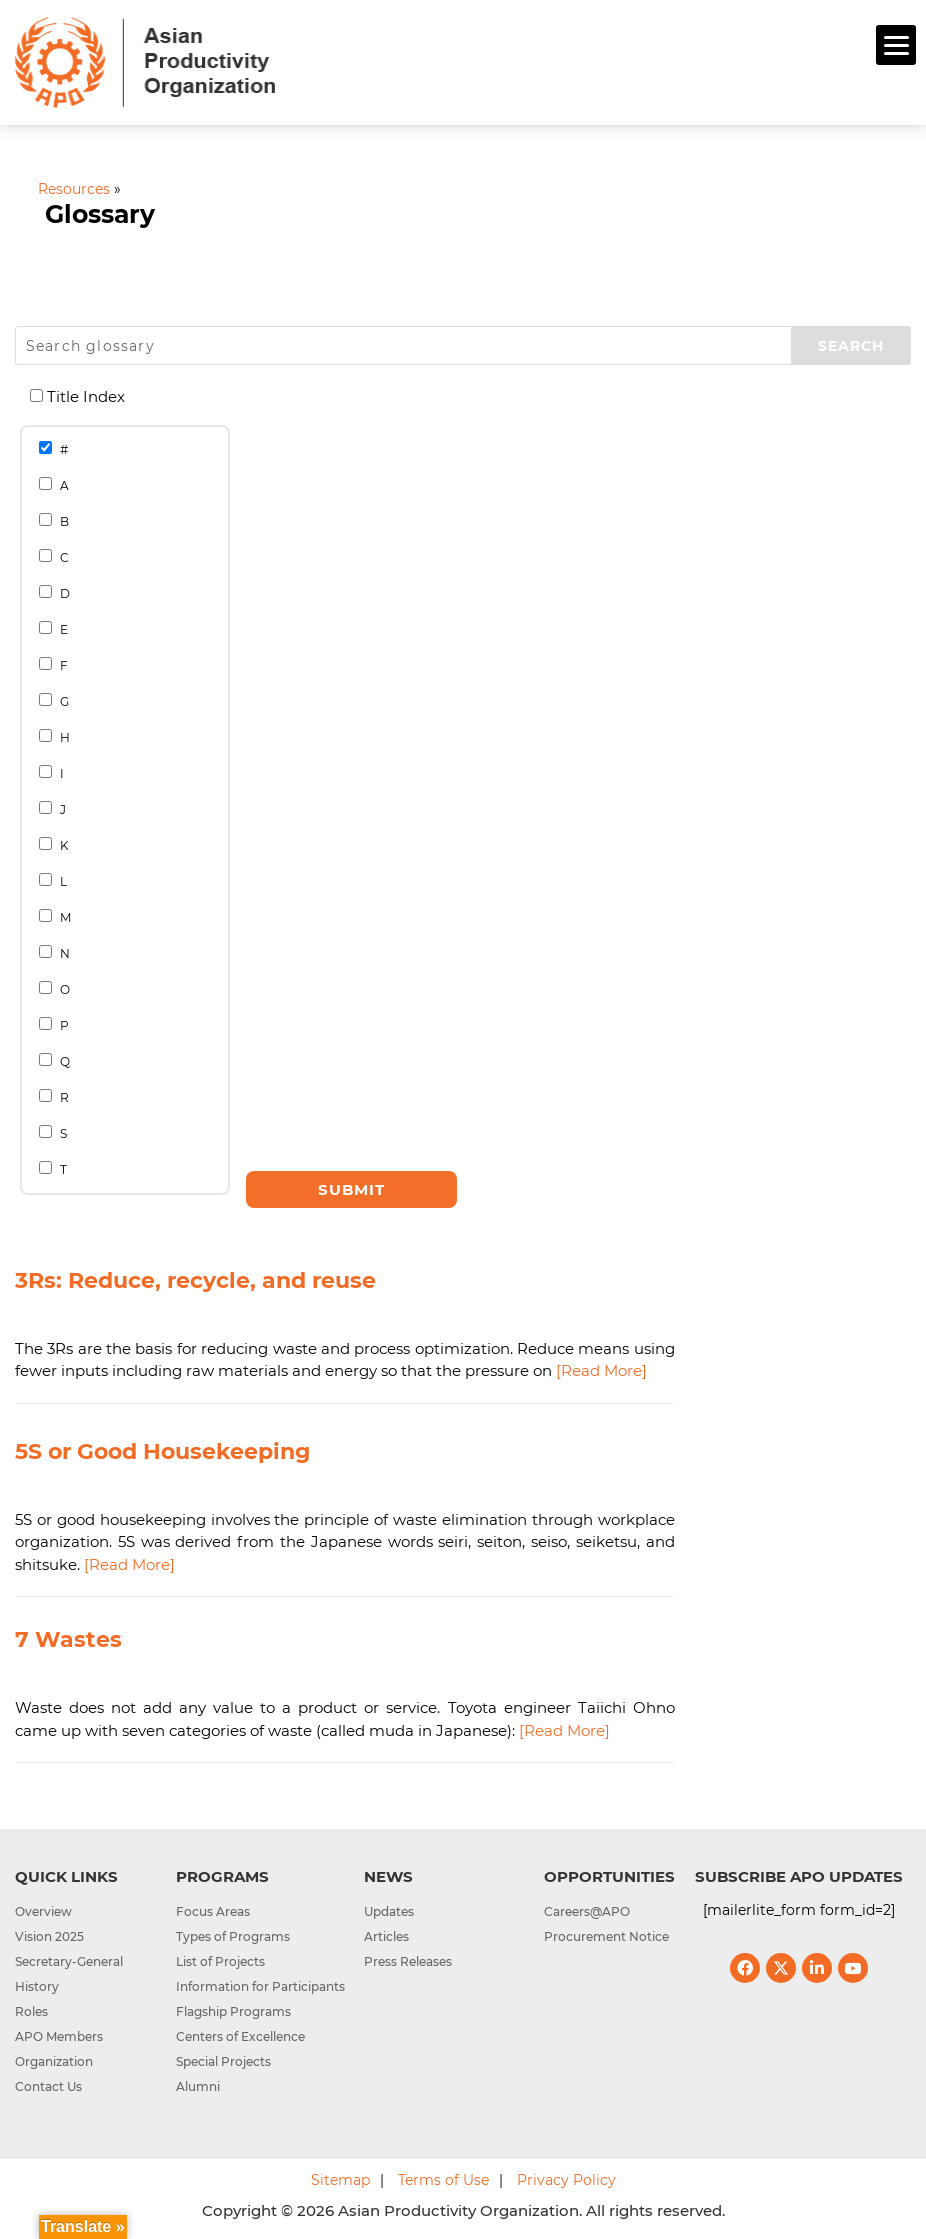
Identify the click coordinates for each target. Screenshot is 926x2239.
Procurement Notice (606, 1936)
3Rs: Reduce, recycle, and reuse (195, 1280)
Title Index (85, 396)
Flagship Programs (233, 2011)
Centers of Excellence (240, 2036)
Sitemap (340, 2180)
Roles (31, 2011)
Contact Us (48, 2086)
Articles (386, 1936)
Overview (43, 1911)
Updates (389, 1911)
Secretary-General (69, 1961)
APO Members (59, 2036)
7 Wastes (68, 1639)
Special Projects (223, 2061)
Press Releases (408, 1961)
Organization (54, 2061)
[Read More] (601, 1370)
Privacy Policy (566, 2180)
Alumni (198, 2086)
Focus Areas (213, 1911)
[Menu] (896, 45)
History (37, 1986)
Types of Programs (233, 1936)
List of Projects (220, 1961)
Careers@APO (587, 1911)
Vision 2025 (49, 1936)
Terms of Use (443, 2180)
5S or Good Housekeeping (162, 1451)
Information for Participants (260, 1986)
